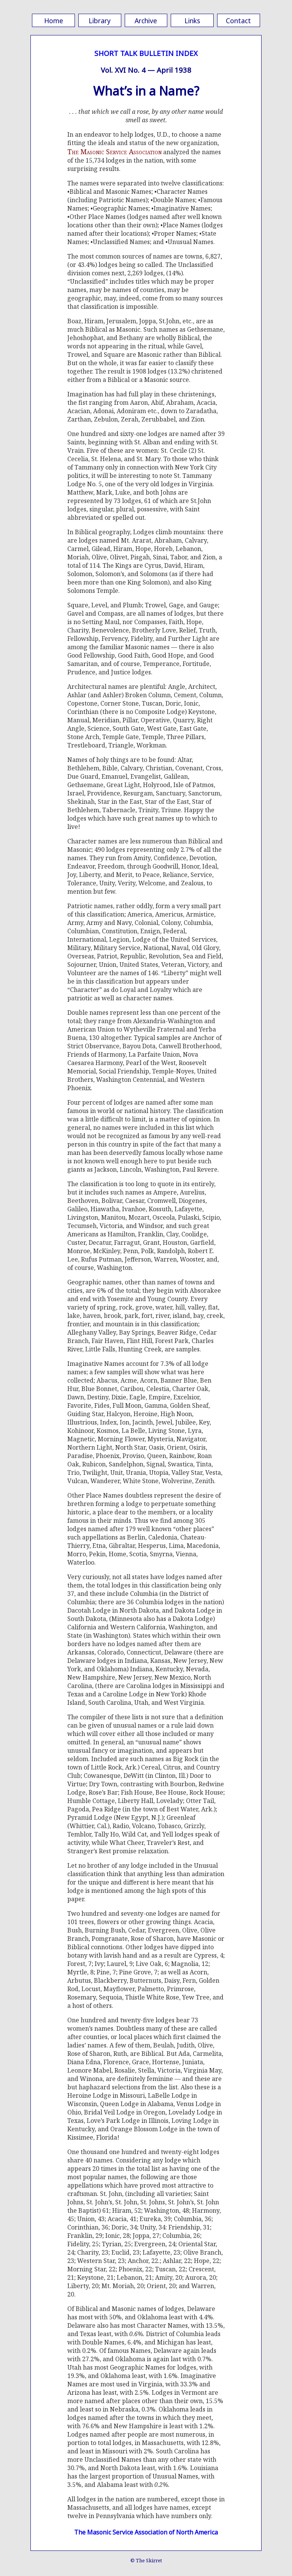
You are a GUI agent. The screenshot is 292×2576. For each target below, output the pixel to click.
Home (53, 20)
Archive (146, 20)
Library (100, 20)
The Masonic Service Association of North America (146, 2532)
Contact (238, 20)
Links (192, 20)
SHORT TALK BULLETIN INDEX (146, 53)
